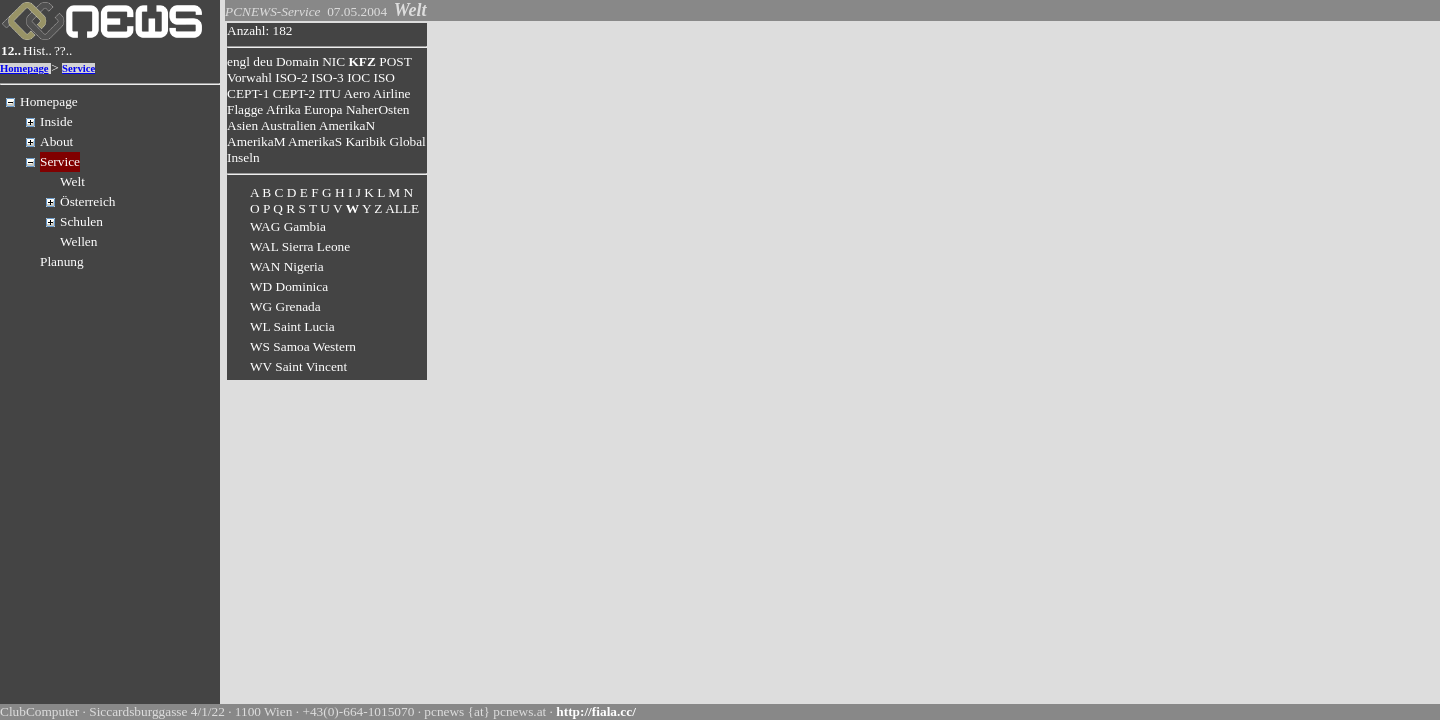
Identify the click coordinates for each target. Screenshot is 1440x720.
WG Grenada (285, 306)
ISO (383, 77)
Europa (323, 109)
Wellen (78, 241)
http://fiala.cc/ (596, 711)
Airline (392, 93)
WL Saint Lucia (292, 326)
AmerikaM (256, 141)
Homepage (24, 68)
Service (78, 68)
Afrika (283, 109)
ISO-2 (291, 77)
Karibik (365, 141)
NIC (333, 61)
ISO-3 (327, 77)
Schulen (81, 221)
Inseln (243, 157)
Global (408, 141)
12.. (11, 50)
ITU (330, 93)
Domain (297, 61)
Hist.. (37, 50)
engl (238, 61)
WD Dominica (289, 286)
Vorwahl (249, 77)
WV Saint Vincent (298, 366)
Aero (356, 93)
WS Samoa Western (303, 346)
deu (262, 61)
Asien (242, 125)
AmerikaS (315, 141)
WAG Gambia (288, 226)
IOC (358, 77)
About (56, 141)
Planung (62, 261)
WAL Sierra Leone (300, 246)
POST (395, 61)
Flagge (245, 109)
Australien (289, 125)
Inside (56, 121)
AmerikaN (347, 125)
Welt (72, 181)
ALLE (402, 208)
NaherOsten (378, 109)
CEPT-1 (248, 93)
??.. (63, 50)
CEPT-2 (294, 93)
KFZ (362, 61)
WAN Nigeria (287, 266)
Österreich (88, 201)
